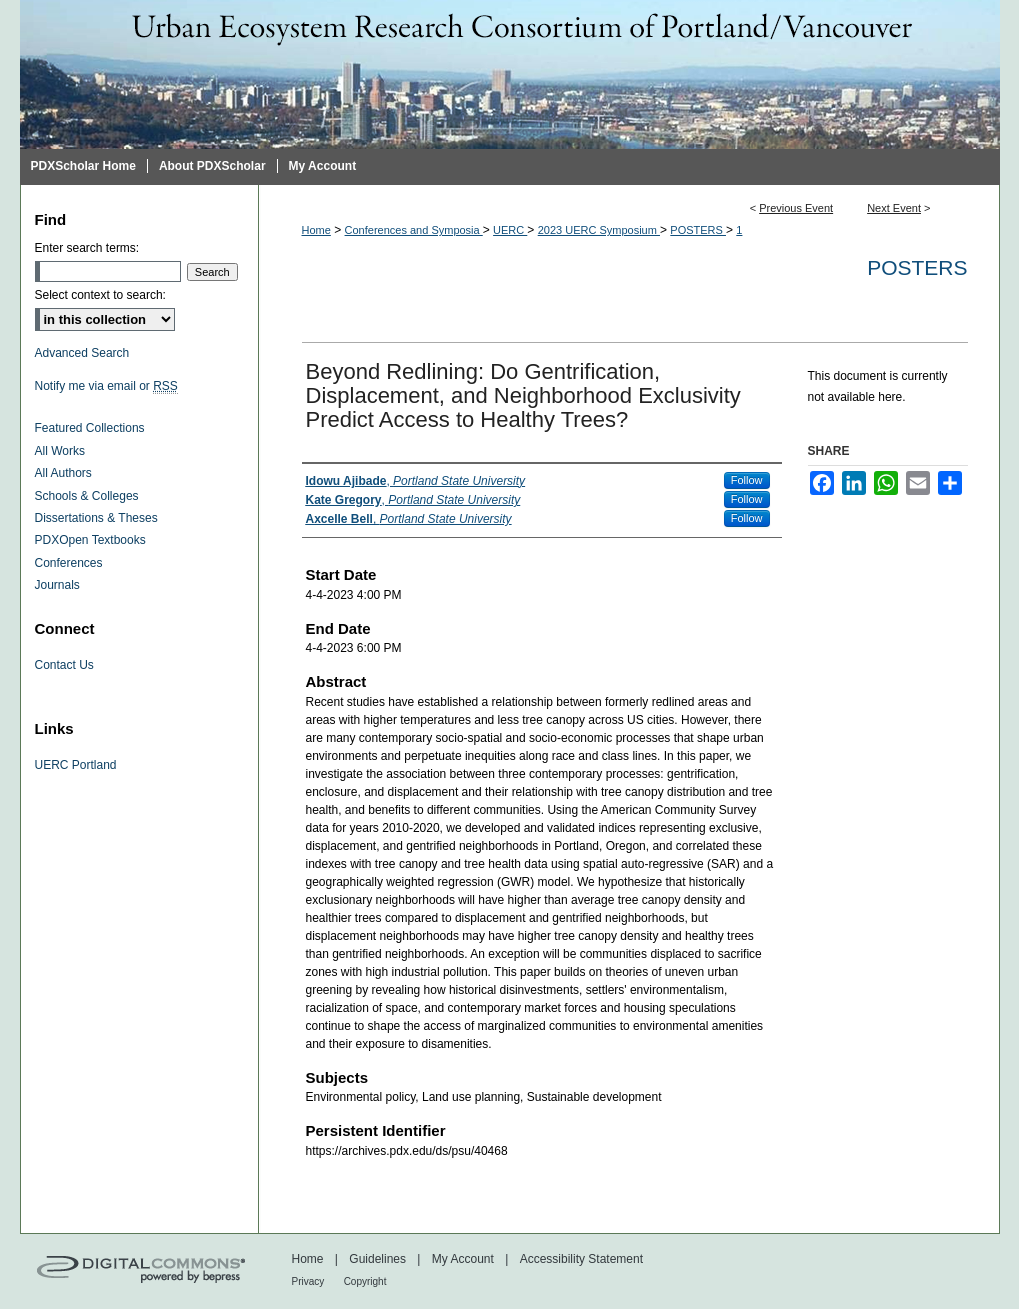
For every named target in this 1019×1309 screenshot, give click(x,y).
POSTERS (698, 230)
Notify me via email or (106, 386)
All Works (60, 451)
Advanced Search (82, 353)
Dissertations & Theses (96, 518)
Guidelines (377, 1259)
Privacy (308, 1281)
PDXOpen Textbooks (90, 540)
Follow (747, 480)
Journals (57, 585)
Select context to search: (100, 295)
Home (316, 230)
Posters (917, 267)
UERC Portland (76, 765)
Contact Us (64, 665)
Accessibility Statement (581, 1259)
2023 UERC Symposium (599, 230)
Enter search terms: (87, 248)
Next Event (894, 208)
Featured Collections (90, 428)
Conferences (69, 563)
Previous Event (796, 208)
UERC (510, 230)
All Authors (63, 473)
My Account (463, 1259)
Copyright (365, 1281)
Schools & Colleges (87, 496)
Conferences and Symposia (414, 230)
